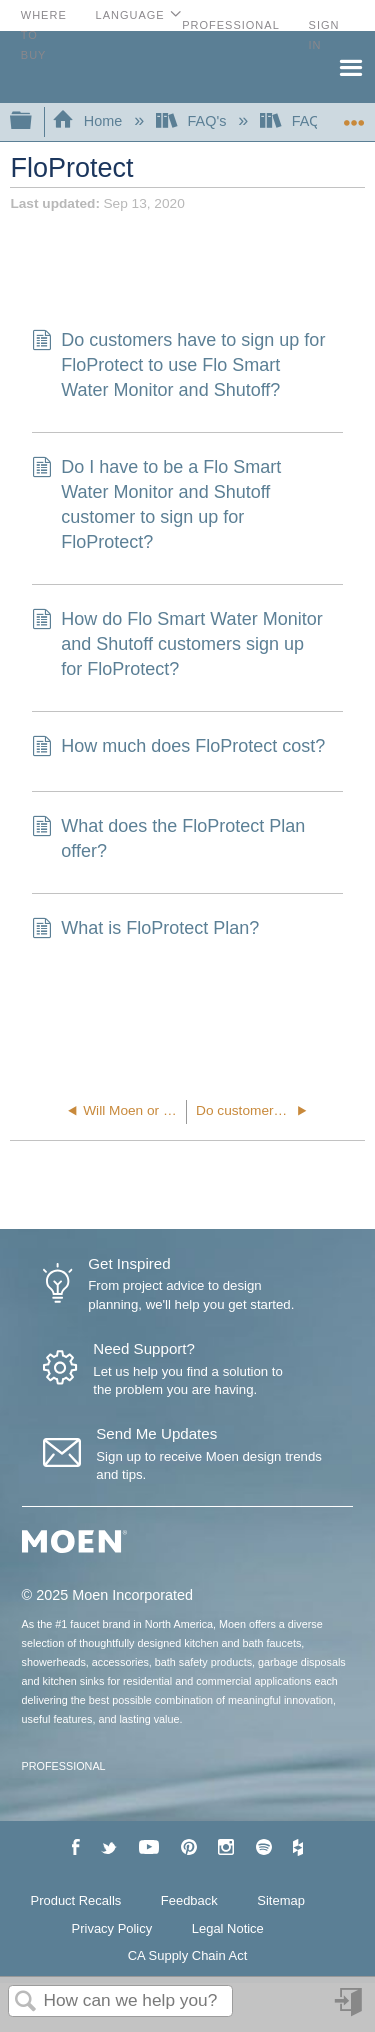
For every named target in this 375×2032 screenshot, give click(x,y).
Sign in (350, 2009)
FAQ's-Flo (309, 121)
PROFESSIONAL (64, 1766)
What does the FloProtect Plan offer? (168, 839)
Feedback (189, 1900)
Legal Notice (228, 1928)
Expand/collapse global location (354, 115)
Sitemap (281, 1900)
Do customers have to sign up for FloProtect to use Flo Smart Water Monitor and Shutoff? (178, 366)
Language (130, 15)
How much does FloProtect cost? (178, 748)
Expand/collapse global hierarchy (34, 121)
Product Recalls (76, 1900)
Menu (350, 66)
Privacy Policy (112, 1928)
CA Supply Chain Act (188, 1955)
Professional (231, 25)
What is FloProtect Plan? (145, 930)
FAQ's (193, 121)
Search (26, 2002)
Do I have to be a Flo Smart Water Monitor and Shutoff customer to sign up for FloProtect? (156, 505)
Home (89, 121)
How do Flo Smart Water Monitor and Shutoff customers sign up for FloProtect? (177, 645)
